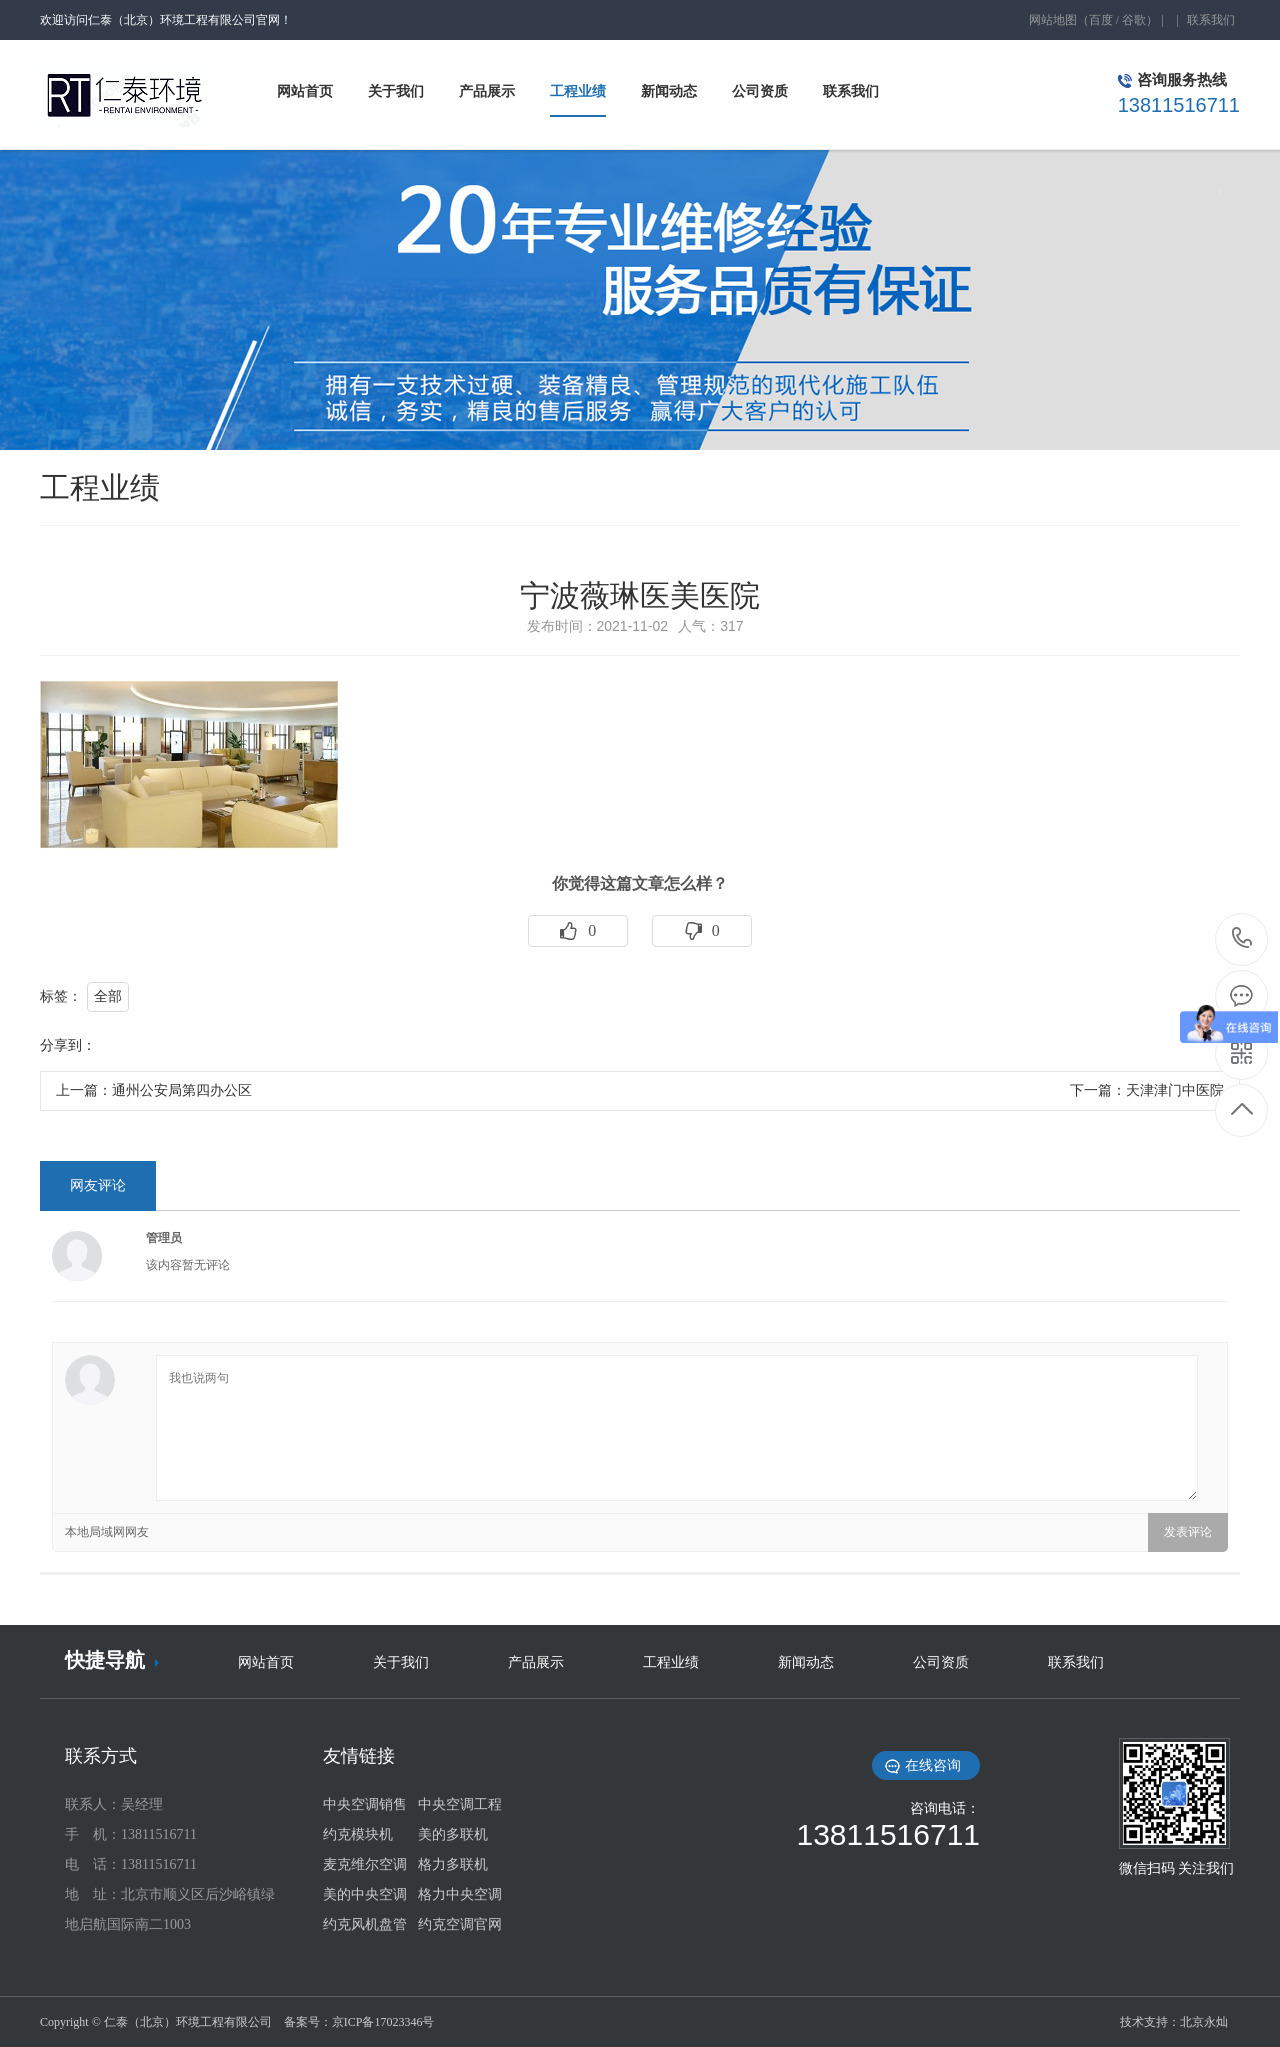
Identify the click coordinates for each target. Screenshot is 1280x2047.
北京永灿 (1204, 2022)
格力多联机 (453, 1864)
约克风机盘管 (365, 1924)
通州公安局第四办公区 (182, 1090)
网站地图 (1053, 20)
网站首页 (266, 1662)
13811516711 (1242, 938)
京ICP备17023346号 (383, 2022)
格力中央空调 (460, 1894)
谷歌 (1134, 20)
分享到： (68, 1045)
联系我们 (1211, 20)
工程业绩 (671, 1662)
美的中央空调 (365, 1894)
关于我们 (401, 1662)
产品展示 (536, 1662)
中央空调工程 (460, 1804)
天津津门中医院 (1175, 1090)
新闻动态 (806, 1662)
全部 (108, 996)
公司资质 (941, 1662)
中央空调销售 (365, 1804)
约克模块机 (358, 1834)
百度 (1101, 20)
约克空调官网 (460, 1924)
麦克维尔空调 (365, 1864)
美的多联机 (453, 1834)
